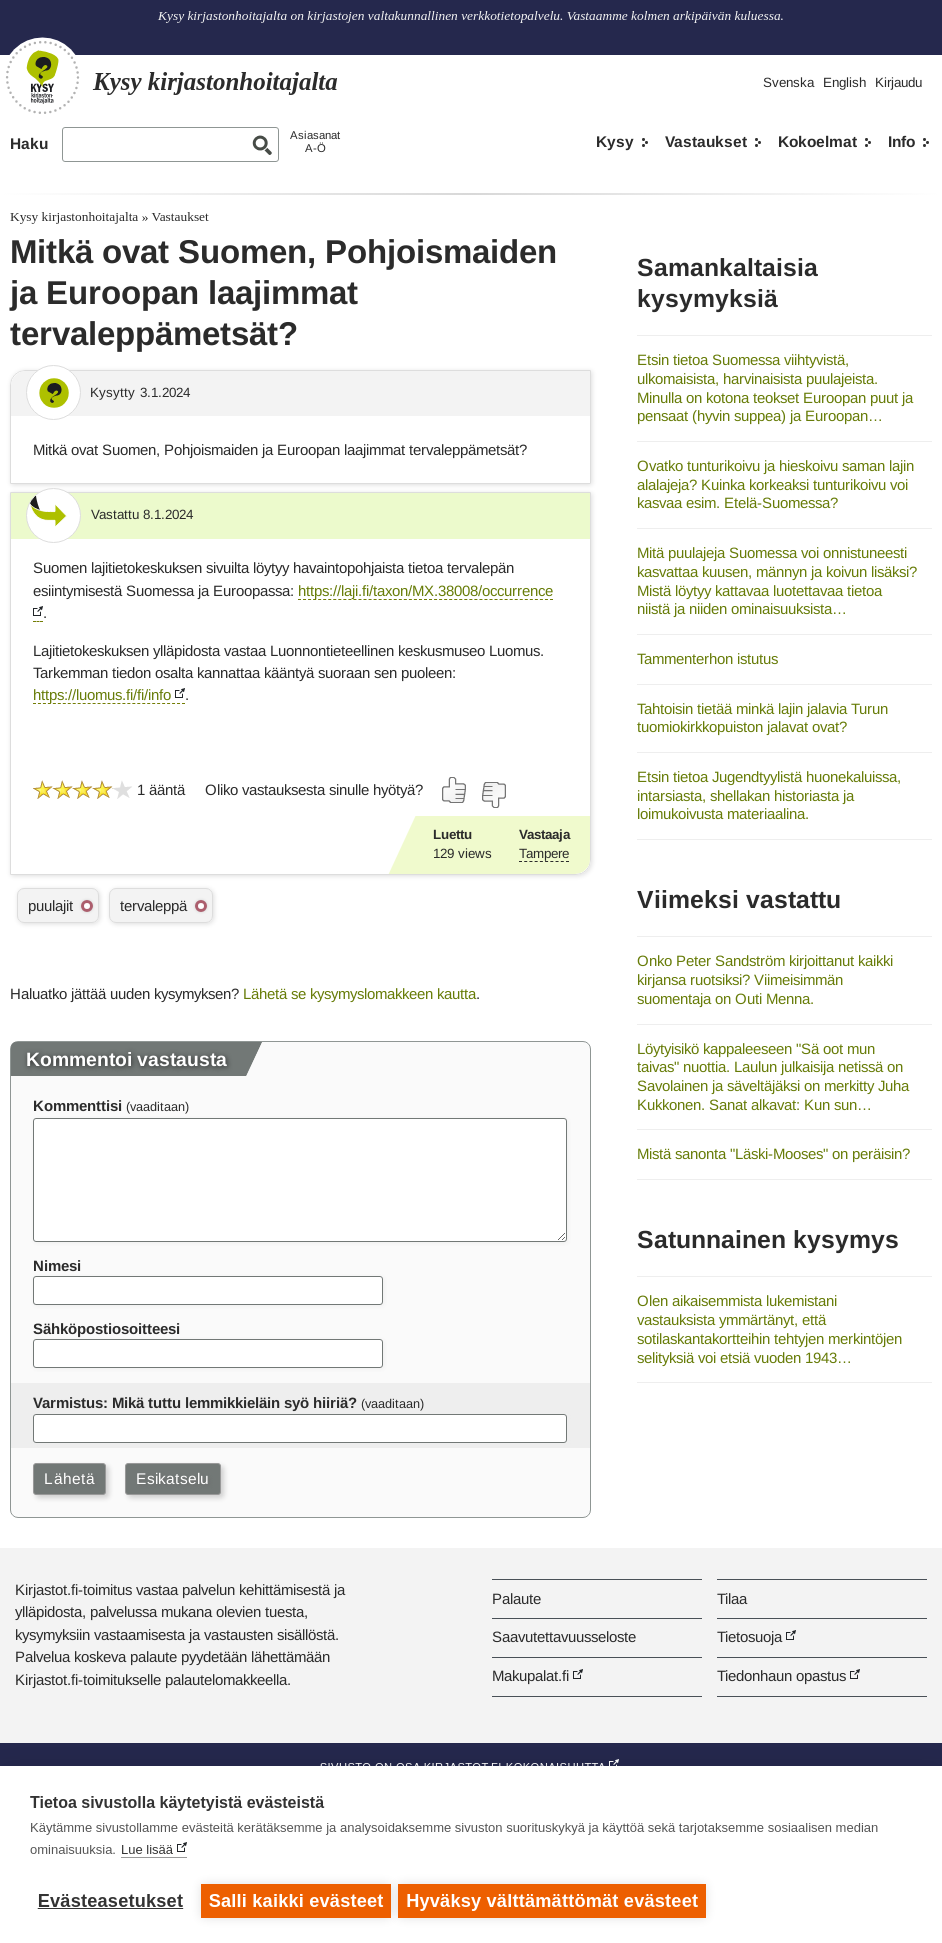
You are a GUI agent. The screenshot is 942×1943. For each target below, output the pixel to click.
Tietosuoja (749, 1636)
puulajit (50, 905)
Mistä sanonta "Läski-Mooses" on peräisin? (773, 1153)
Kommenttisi (77, 1105)
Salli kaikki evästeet (296, 1901)
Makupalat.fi (530, 1675)
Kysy (615, 141)
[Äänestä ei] (493, 795)
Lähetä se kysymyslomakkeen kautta (359, 993)
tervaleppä (153, 905)
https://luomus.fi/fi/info (102, 694)
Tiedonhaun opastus (781, 1675)
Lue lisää (147, 1852)
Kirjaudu (898, 82)
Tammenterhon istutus (707, 658)
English (844, 82)
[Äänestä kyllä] (455, 790)
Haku (29, 143)
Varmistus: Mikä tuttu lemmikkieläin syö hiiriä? (195, 1402)
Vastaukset (706, 141)
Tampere (544, 853)
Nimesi (57, 1265)
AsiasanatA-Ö (315, 141)
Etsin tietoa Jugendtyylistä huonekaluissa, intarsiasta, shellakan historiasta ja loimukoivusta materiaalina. (769, 795)
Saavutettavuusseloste (564, 1636)
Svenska (788, 82)
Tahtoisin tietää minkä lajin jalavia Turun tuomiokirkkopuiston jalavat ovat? (762, 718)
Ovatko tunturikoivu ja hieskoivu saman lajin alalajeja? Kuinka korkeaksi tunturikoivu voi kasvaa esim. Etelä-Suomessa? (775, 484)
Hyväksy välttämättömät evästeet (555, 1901)
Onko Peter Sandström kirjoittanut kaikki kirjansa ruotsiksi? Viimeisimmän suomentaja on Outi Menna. (765, 979)
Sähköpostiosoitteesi (106, 1328)
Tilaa (732, 1598)
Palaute (516, 1598)
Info (901, 141)
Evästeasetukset (110, 1901)
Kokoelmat (817, 141)
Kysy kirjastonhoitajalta (74, 216)
